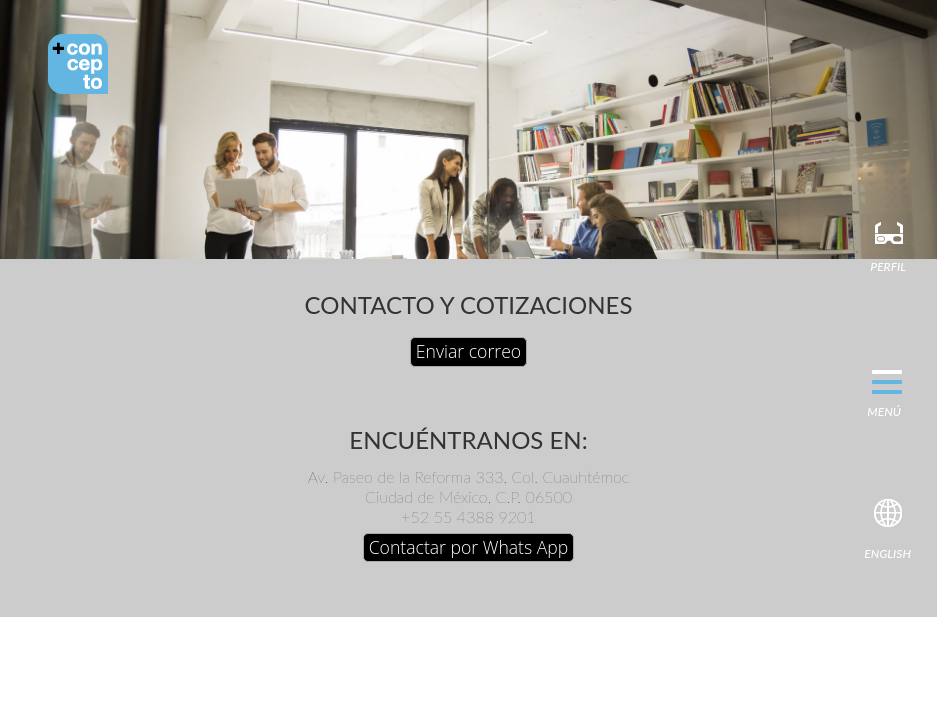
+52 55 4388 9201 (468, 516)
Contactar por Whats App (469, 547)
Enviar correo (468, 351)
